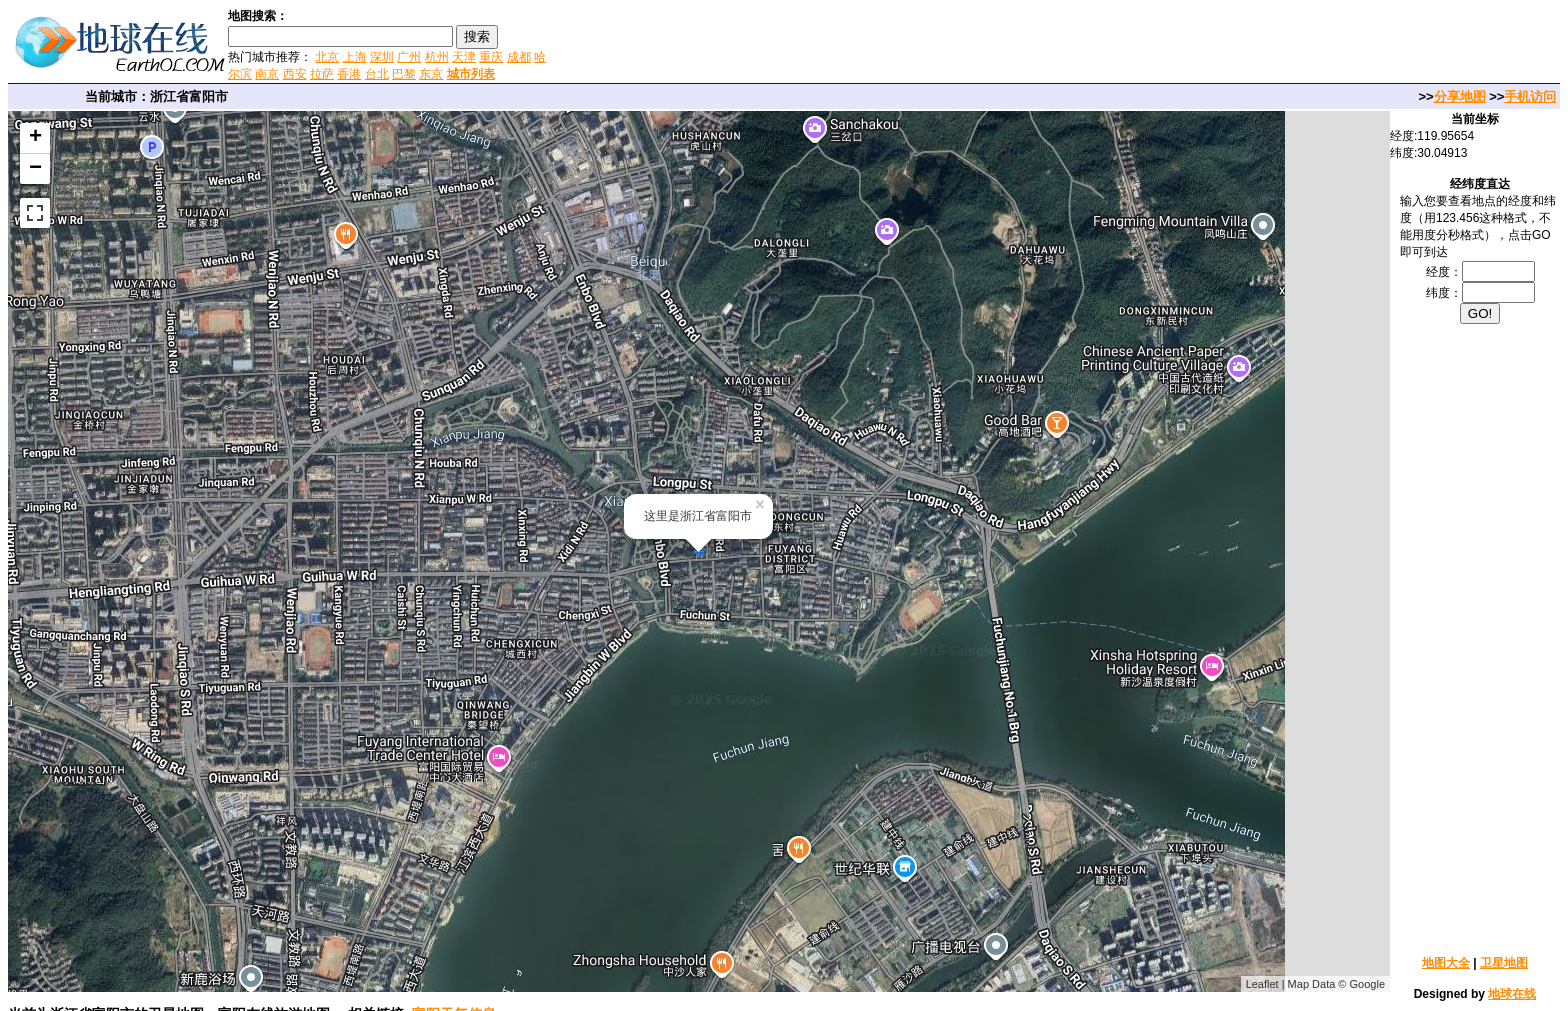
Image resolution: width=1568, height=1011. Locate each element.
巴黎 (404, 74)
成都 (519, 57)
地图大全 (1446, 963)
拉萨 (322, 74)
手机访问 (1530, 96)
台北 (377, 74)
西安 (295, 74)
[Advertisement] (789, 44)
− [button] (35, 169)
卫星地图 (1504, 963)
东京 (431, 74)
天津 (464, 57)
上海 (355, 57)
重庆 (491, 57)
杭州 (437, 57)
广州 (409, 57)
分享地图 (1460, 96)
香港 (349, 74)
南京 (267, 74)
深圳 (382, 57)
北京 (327, 57)
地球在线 (1512, 994)
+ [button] (35, 138)
